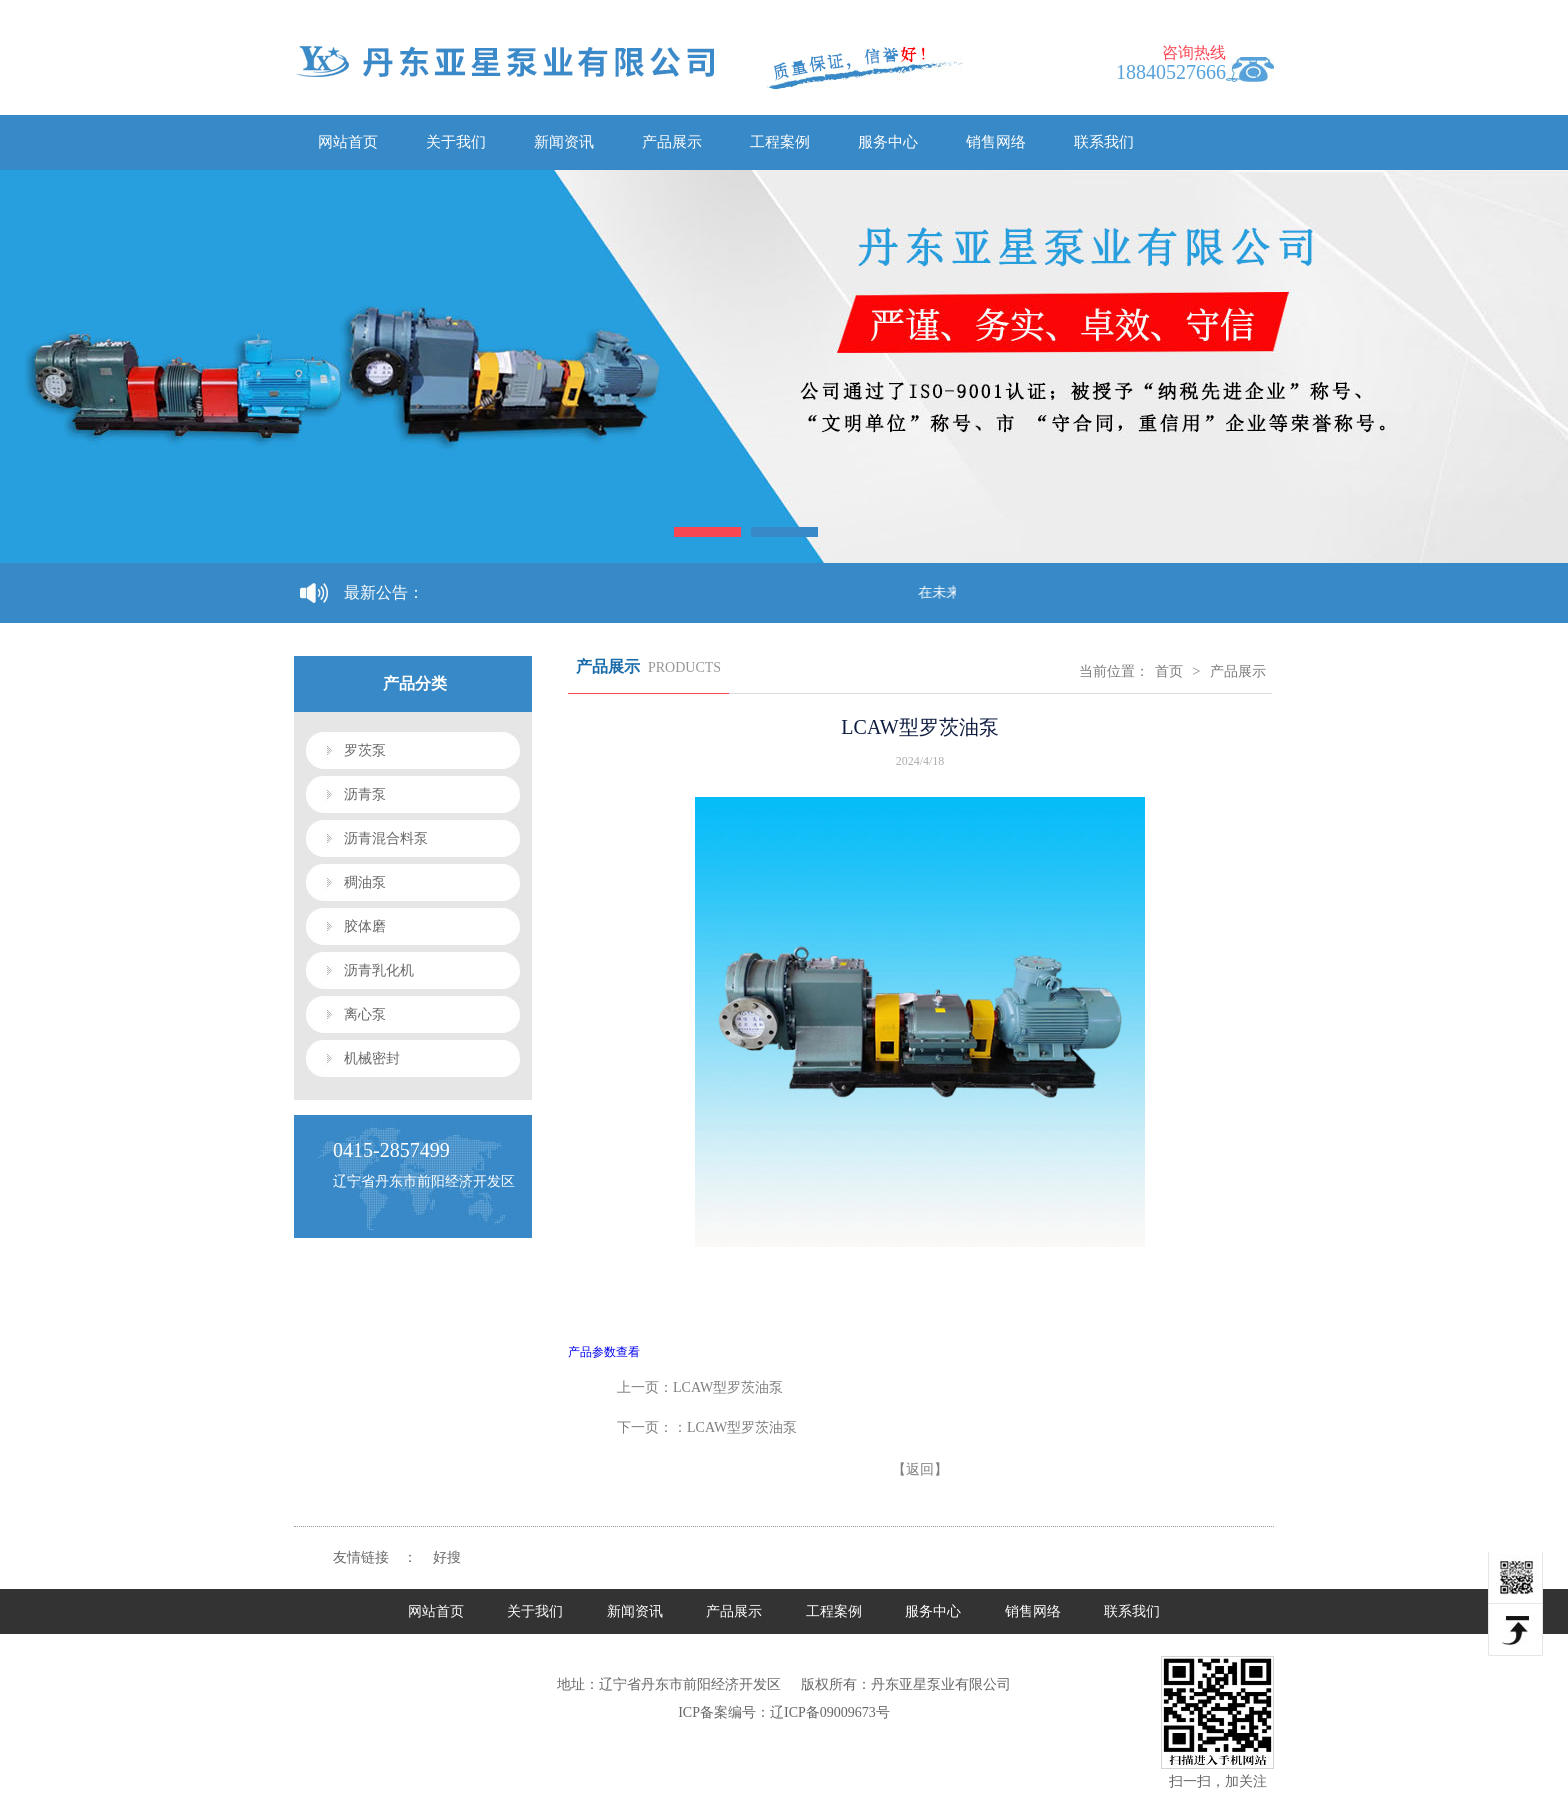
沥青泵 (365, 794)
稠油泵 (365, 882)
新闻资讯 (564, 142)
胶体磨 (365, 926)
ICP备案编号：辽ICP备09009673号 (784, 1712)
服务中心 (888, 142)
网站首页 (348, 142)
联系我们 (1104, 142)
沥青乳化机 (379, 970)
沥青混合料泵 (386, 838)
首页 (1169, 671)
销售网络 (996, 142)
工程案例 (780, 142)
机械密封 (372, 1058)
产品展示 (672, 142)
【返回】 (920, 1469)
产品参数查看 (604, 1352)
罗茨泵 (365, 750)
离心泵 (365, 1014)
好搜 (447, 1557)
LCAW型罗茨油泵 (728, 1387)
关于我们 (456, 142)
